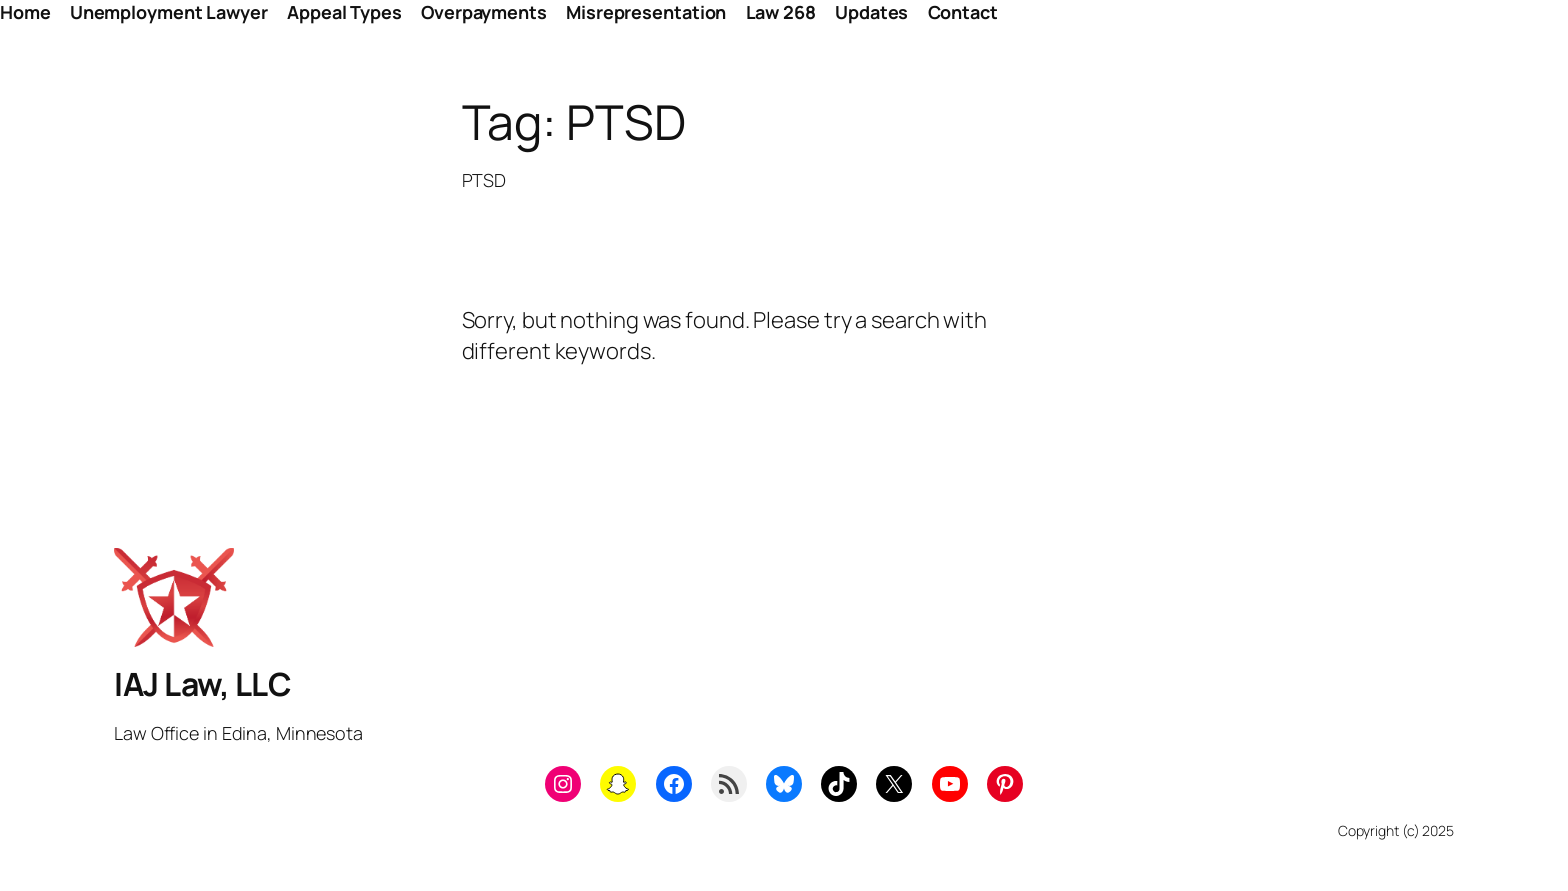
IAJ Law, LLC (202, 684)
